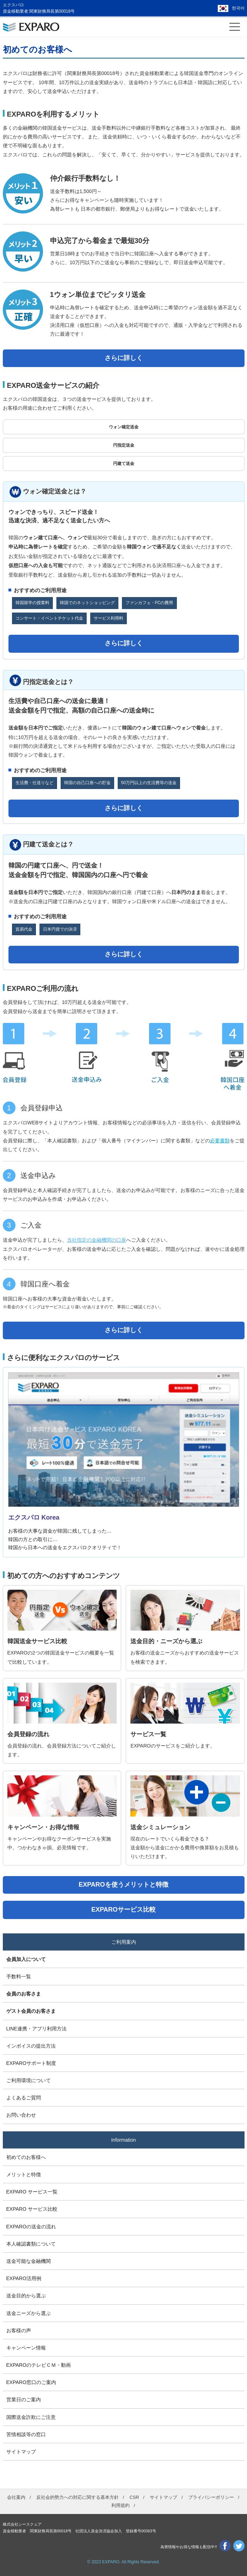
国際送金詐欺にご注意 (31, 2417)
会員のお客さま (23, 1994)
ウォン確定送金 (123, 426)
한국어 (238, 8)
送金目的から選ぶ (26, 2295)
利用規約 (120, 2505)
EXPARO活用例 (23, 2278)
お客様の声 (18, 2330)
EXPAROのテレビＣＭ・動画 (38, 2365)
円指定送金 (123, 445)
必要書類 (220, 1140)
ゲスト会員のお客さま (31, 2011)
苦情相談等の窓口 (26, 2434)
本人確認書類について (31, 2244)
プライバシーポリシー (211, 2497)
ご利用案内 (123, 1942)
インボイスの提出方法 (31, 2046)
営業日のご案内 (23, 2399)
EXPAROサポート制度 (31, 2063)
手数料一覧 (18, 1976)
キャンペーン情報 (26, 2348)
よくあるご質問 (23, 2097)
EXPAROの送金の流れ (31, 2226)
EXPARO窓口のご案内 (31, 2382)
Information (123, 2140)
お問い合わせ (21, 2115)
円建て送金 (123, 463)
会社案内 (16, 2497)
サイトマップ (21, 2451)
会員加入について (26, 1959)
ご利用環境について (28, 2080)
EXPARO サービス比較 (31, 2209)
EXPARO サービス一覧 (31, 2192)
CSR (134, 2497)
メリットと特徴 (23, 2174)
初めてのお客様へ (26, 2157)
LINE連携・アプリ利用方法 (36, 2028)
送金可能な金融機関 (28, 2261)
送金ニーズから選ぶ (28, 2313)
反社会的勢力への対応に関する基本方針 (77, 2497)
